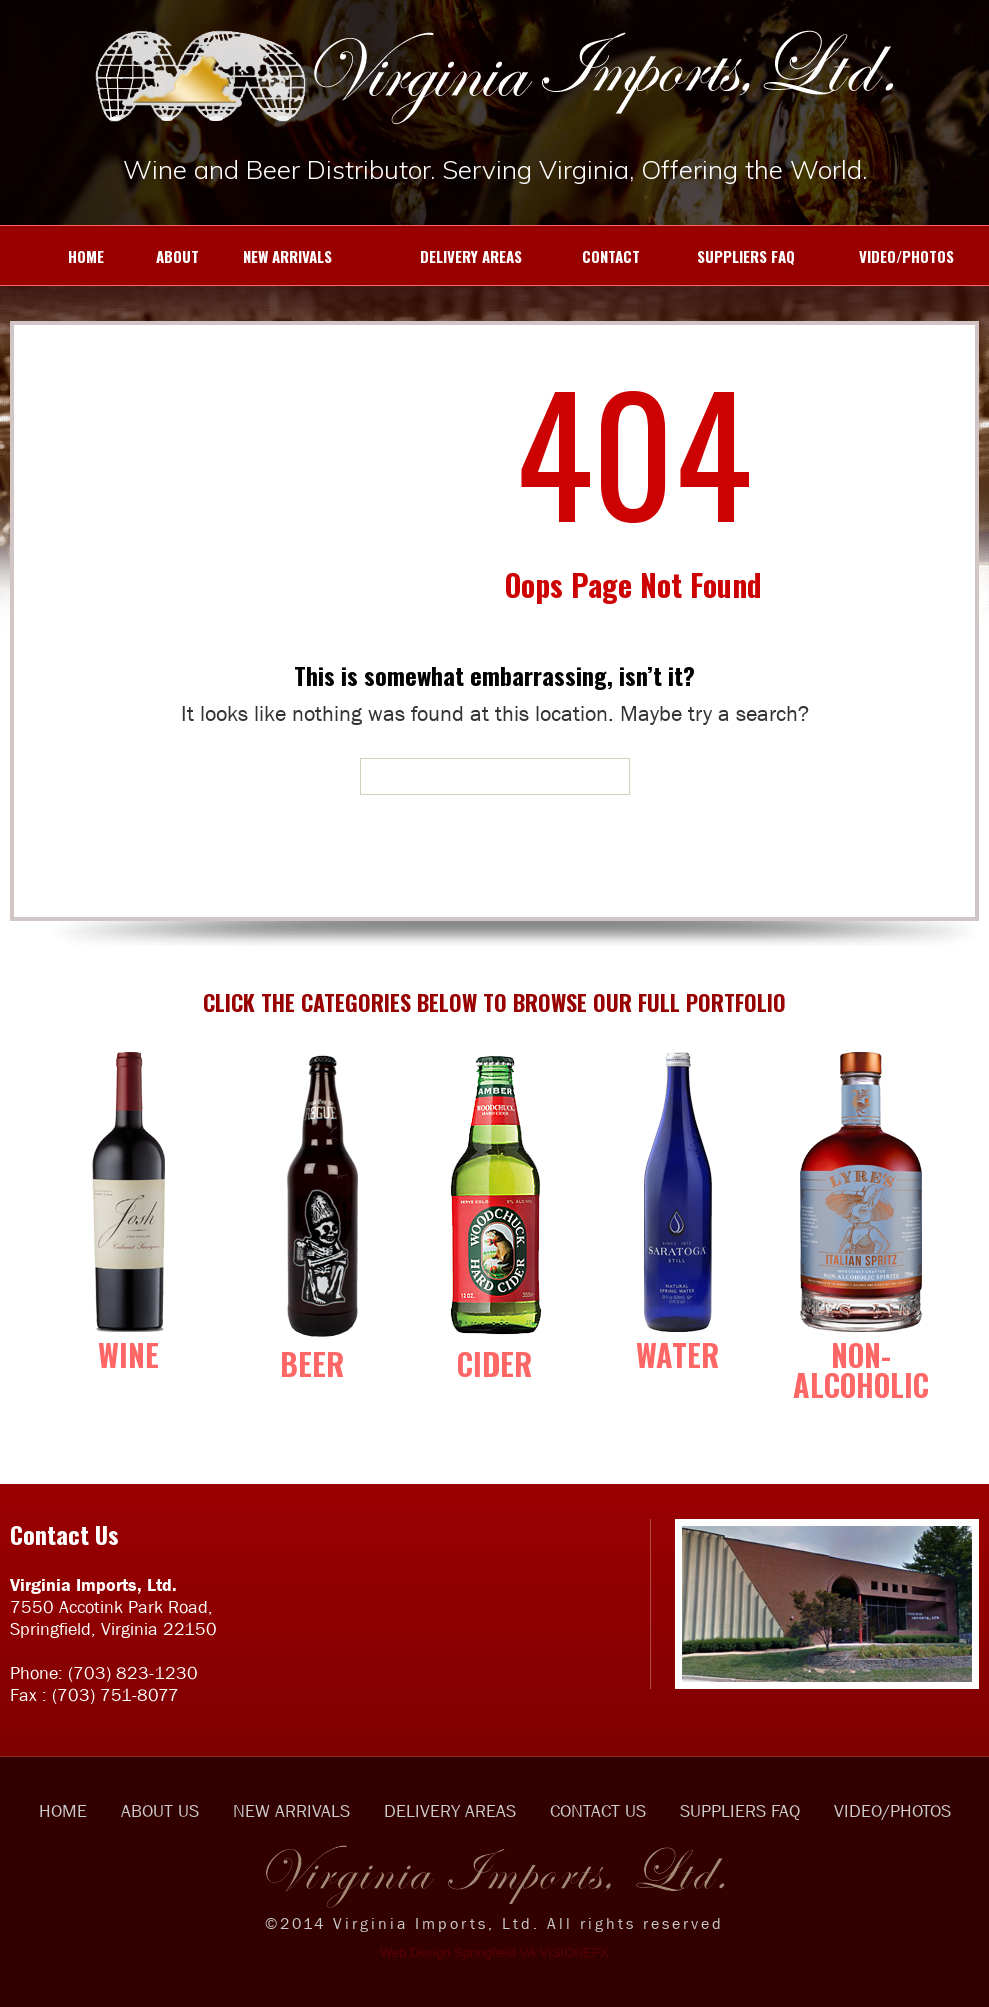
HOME (62, 256)
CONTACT (591, 256)
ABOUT (161, 256)
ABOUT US (160, 1811)
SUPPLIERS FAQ (727, 256)
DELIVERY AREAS (437, 256)
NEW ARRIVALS (275, 256)
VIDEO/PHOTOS (884, 256)
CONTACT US (598, 1811)
